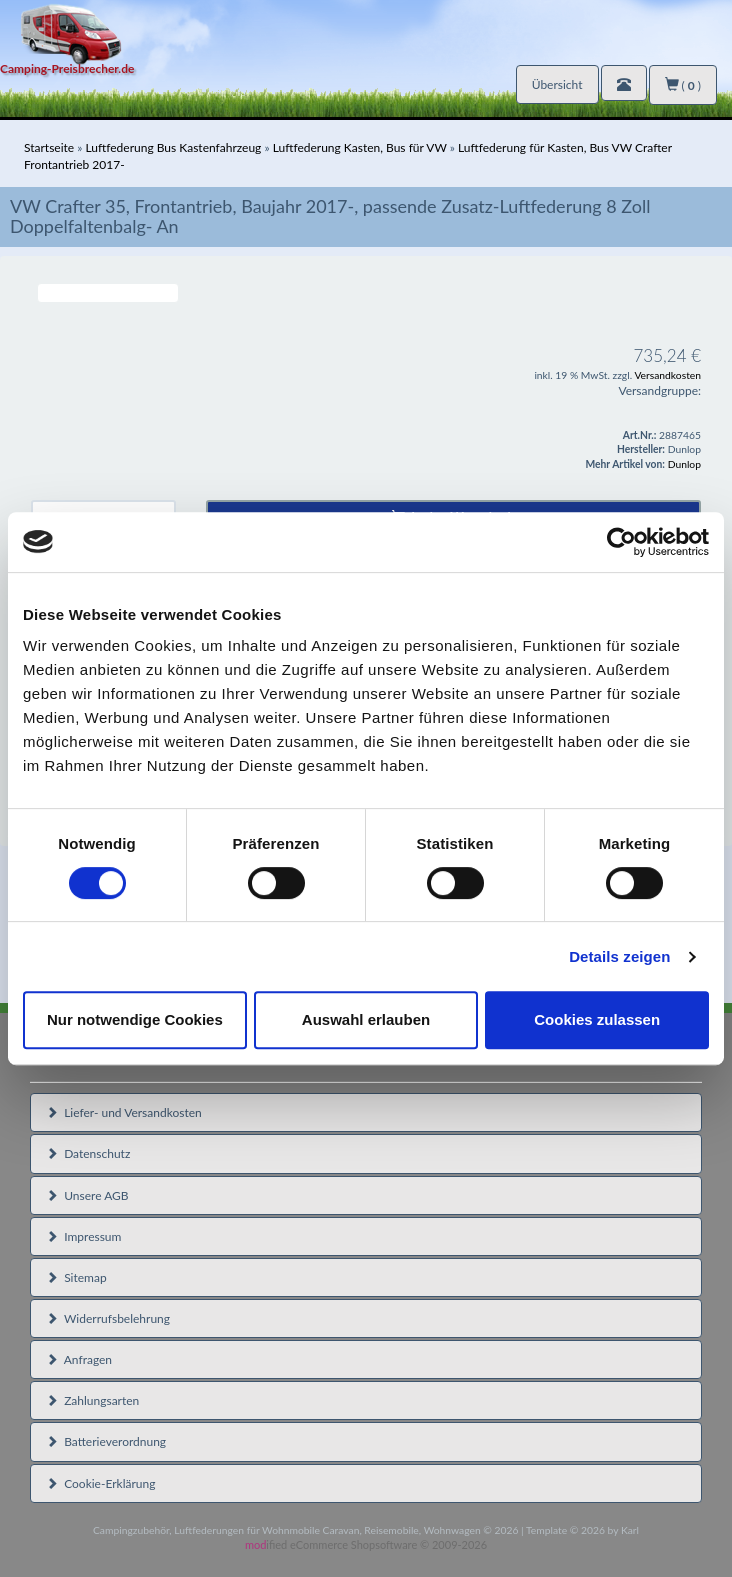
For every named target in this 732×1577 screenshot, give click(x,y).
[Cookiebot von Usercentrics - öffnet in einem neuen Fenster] (621, 542)
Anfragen (79, 1359)
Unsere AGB (87, 1195)
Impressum (83, 1236)
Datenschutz (88, 1153)
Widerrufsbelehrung (108, 1318)
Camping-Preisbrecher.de (67, 68)
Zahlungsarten (92, 1400)
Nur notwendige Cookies (135, 1019)
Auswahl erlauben (366, 1019)
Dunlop (684, 464)
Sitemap (76, 1277)
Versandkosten (667, 375)
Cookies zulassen (597, 1019)
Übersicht (557, 84)
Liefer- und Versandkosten (124, 1112)
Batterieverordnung (106, 1441)
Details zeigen (619, 956)
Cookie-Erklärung (100, 1483)
